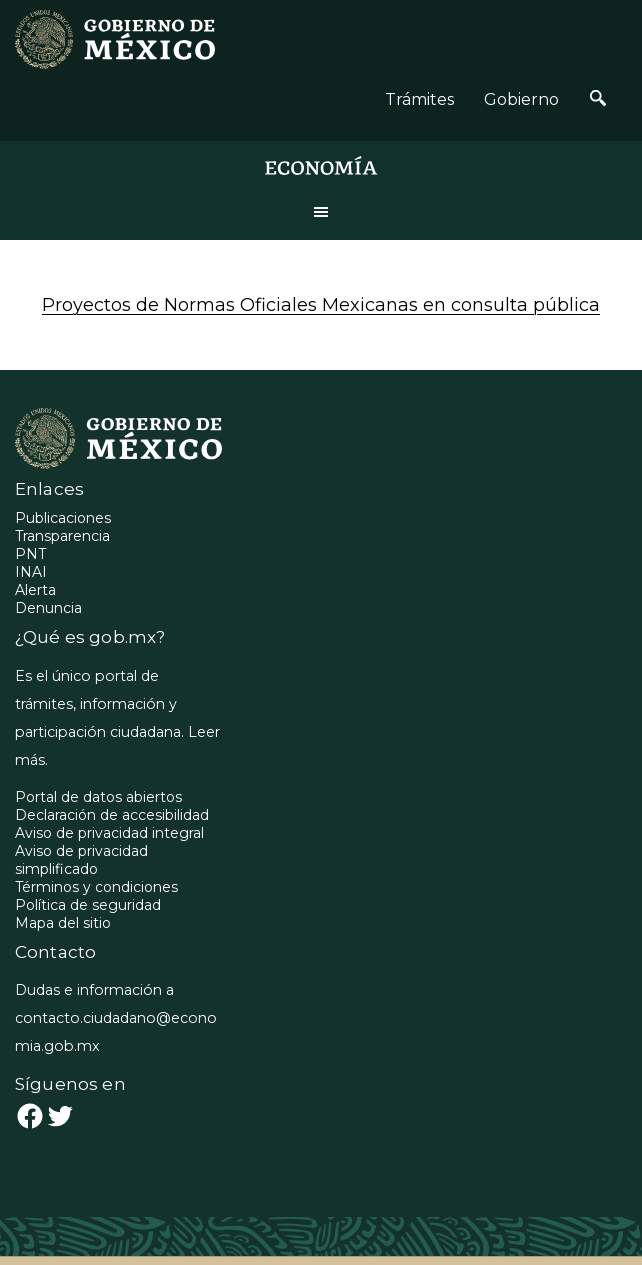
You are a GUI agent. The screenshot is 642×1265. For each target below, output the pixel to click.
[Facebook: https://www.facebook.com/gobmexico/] (30, 1116)
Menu (321, 212)
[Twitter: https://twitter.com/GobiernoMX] (60, 1116)
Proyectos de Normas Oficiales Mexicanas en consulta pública (321, 305)
